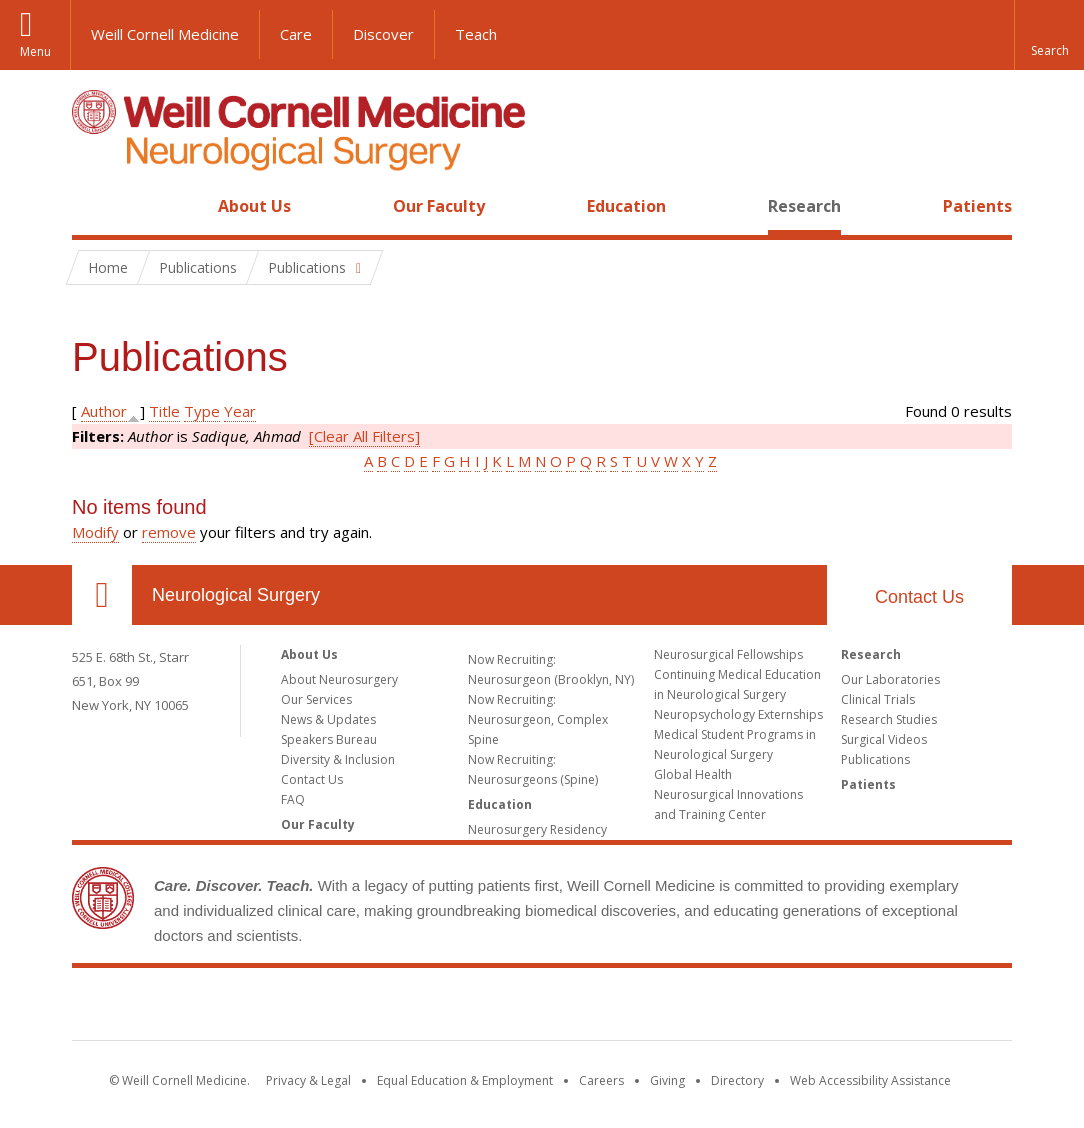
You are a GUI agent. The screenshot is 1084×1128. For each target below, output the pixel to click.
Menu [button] (35, 51)
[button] (1049, 35)
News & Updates (328, 719)
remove (169, 532)
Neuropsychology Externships (738, 714)
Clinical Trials (878, 699)
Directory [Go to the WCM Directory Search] (737, 1080)
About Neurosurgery (339, 679)
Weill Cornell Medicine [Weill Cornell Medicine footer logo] (542, 1008)
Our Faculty (439, 206)
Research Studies (889, 719)
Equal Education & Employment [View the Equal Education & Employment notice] (465, 1080)
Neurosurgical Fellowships (728, 654)
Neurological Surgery (236, 595)
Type (202, 411)
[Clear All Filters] (364, 436)
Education (626, 206)
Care (296, 34)
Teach (476, 34)
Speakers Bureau (329, 739)
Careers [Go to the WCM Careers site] (601, 1080)
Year (240, 411)
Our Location (102, 595)
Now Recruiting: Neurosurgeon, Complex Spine (538, 719)
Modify (95, 532)
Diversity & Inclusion (338, 759)
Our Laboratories (890, 679)
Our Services (316, 699)
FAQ (293, 799)
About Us (254, 206)
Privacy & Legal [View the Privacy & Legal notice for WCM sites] (308, 1080)
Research (804, 206)
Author (104, 411)
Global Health (693, 774)
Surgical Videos (884, 739)
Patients (977, 206)
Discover (383, 34)
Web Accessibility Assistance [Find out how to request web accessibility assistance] (870, 1080)
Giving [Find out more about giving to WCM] (667, 1080)
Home (94, 206)
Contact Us (919, 597)
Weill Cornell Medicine (165, 34)
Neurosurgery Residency (537, 829)
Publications (875, 759)
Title (164, 411)
